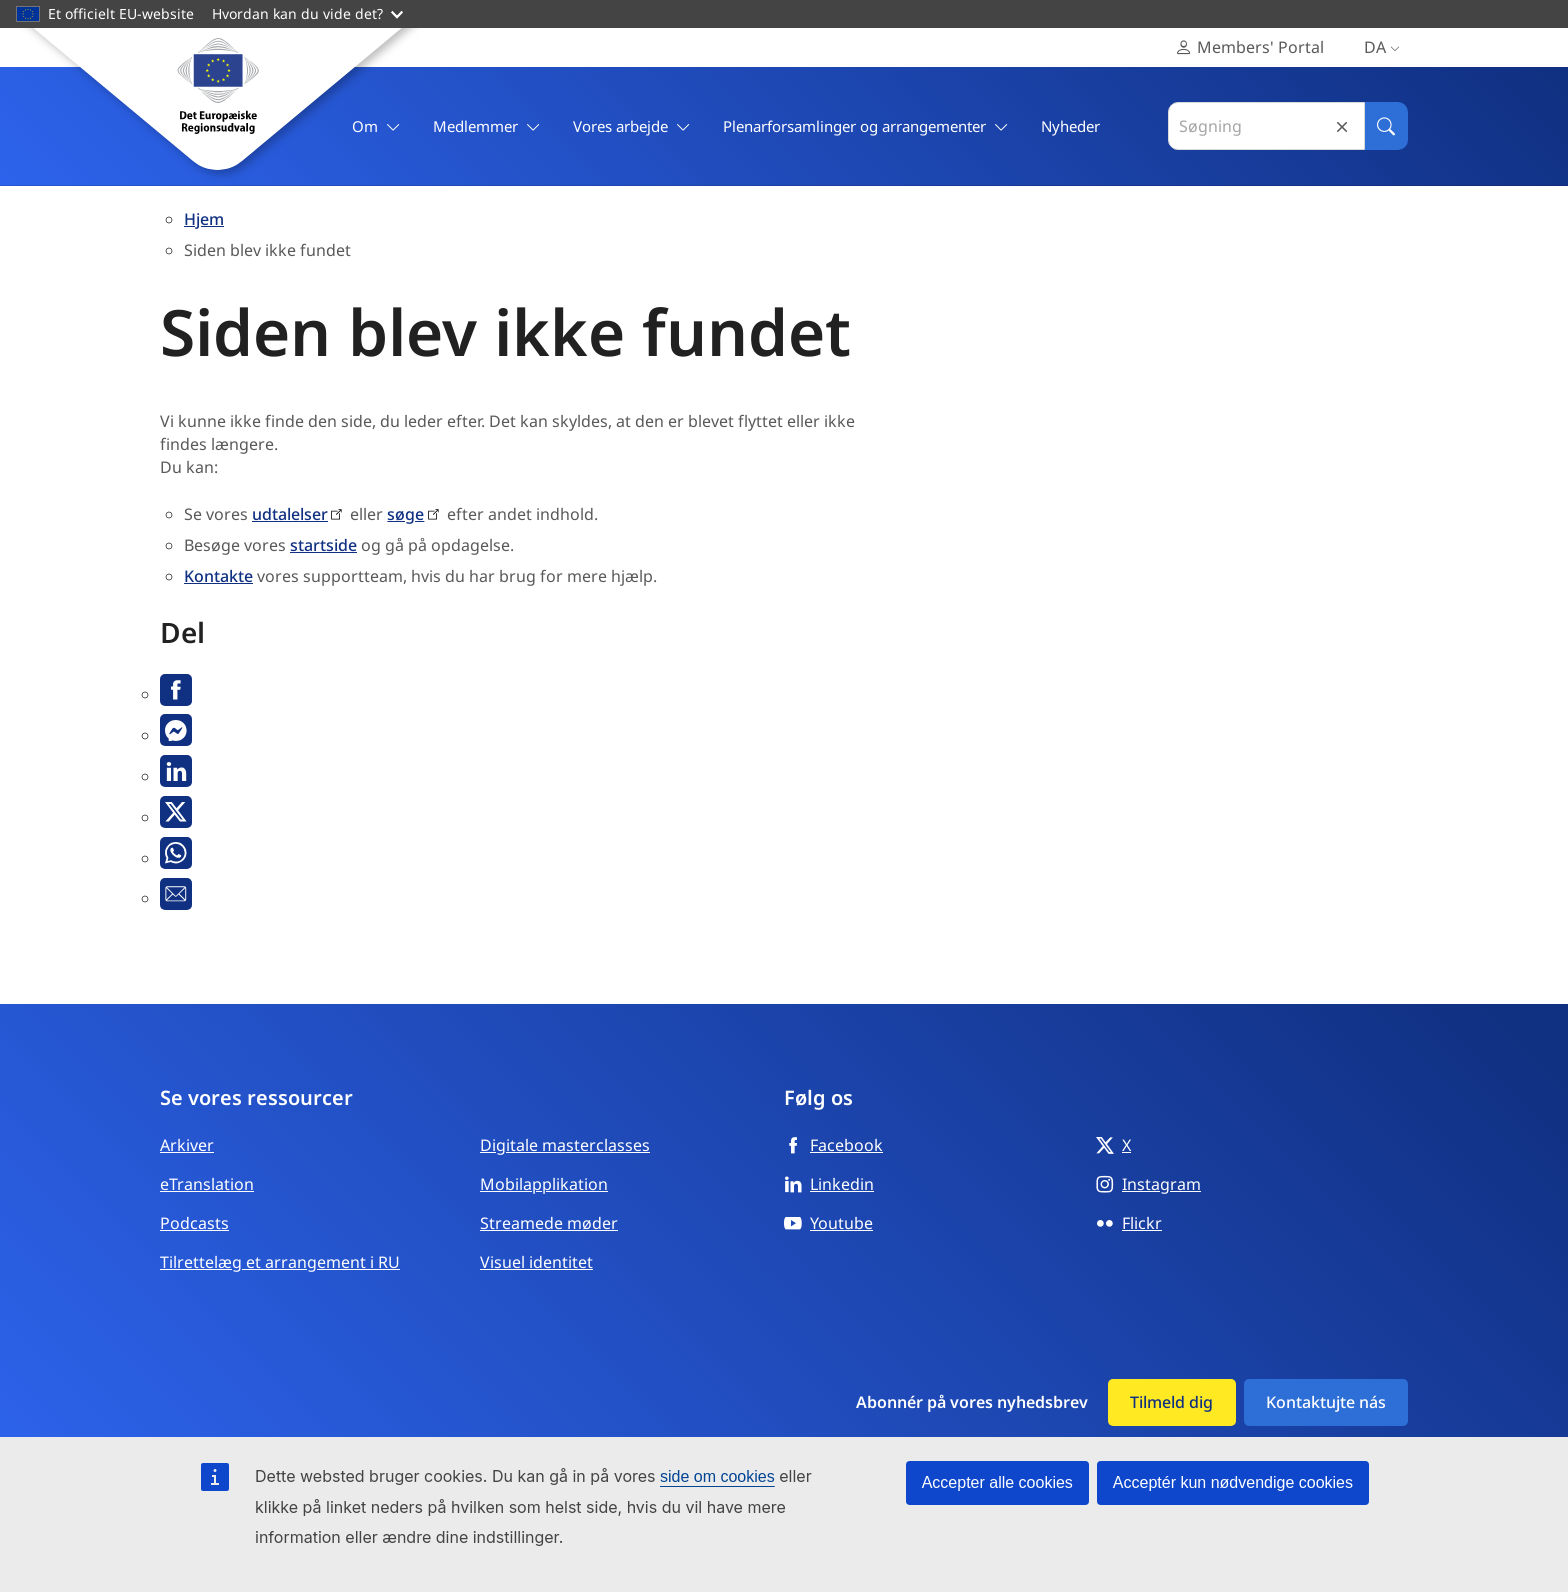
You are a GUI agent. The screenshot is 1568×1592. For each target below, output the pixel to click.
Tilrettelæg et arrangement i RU (280, 1262)
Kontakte (218, 576)
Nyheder (1070, 126)
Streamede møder (549, 1223)
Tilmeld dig (1171, 1402)
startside (323, 545)
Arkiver (187, 1145)
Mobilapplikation (544, 1184)
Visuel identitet (536, 1262)
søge (405, 514)
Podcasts (194, 1223)
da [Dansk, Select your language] (1386, 47)
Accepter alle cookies (997, 1482)
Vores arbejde (632, 126)
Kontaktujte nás (1326, 1402)
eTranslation (207, 1184)
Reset (1342, 126)
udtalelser (290, 514)
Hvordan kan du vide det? (307, 13)
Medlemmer (487, 126)
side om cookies (717, 1476)
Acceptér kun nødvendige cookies (1233, 1482)
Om (376, 126)
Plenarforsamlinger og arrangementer (866, 126)
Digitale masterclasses (565, 1145)
